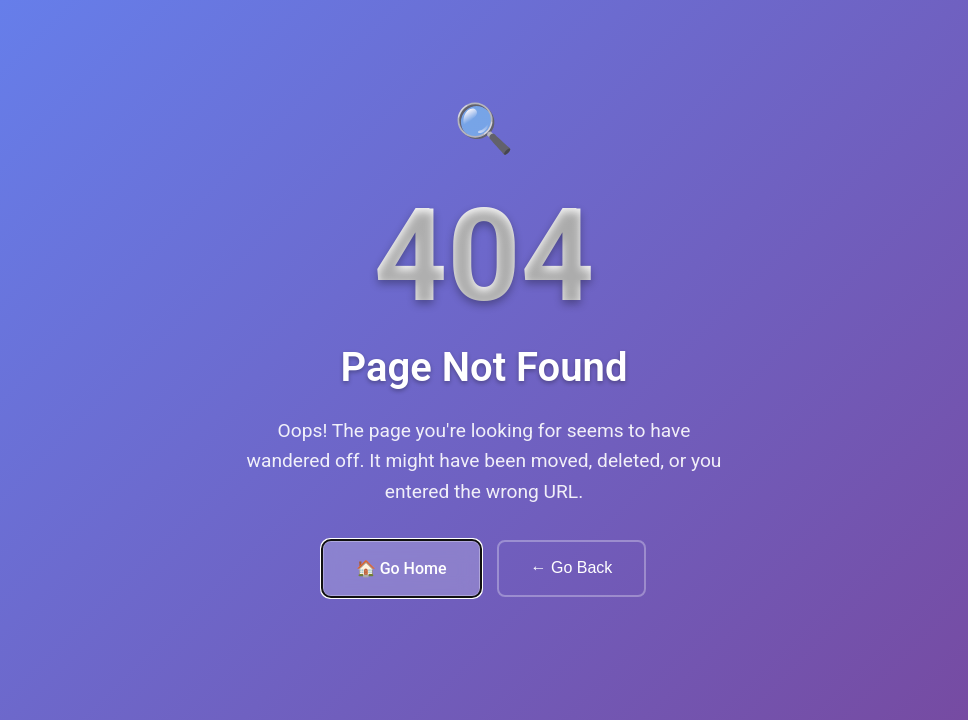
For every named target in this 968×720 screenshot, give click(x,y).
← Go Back (572, 567)
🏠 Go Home (401, 568)
